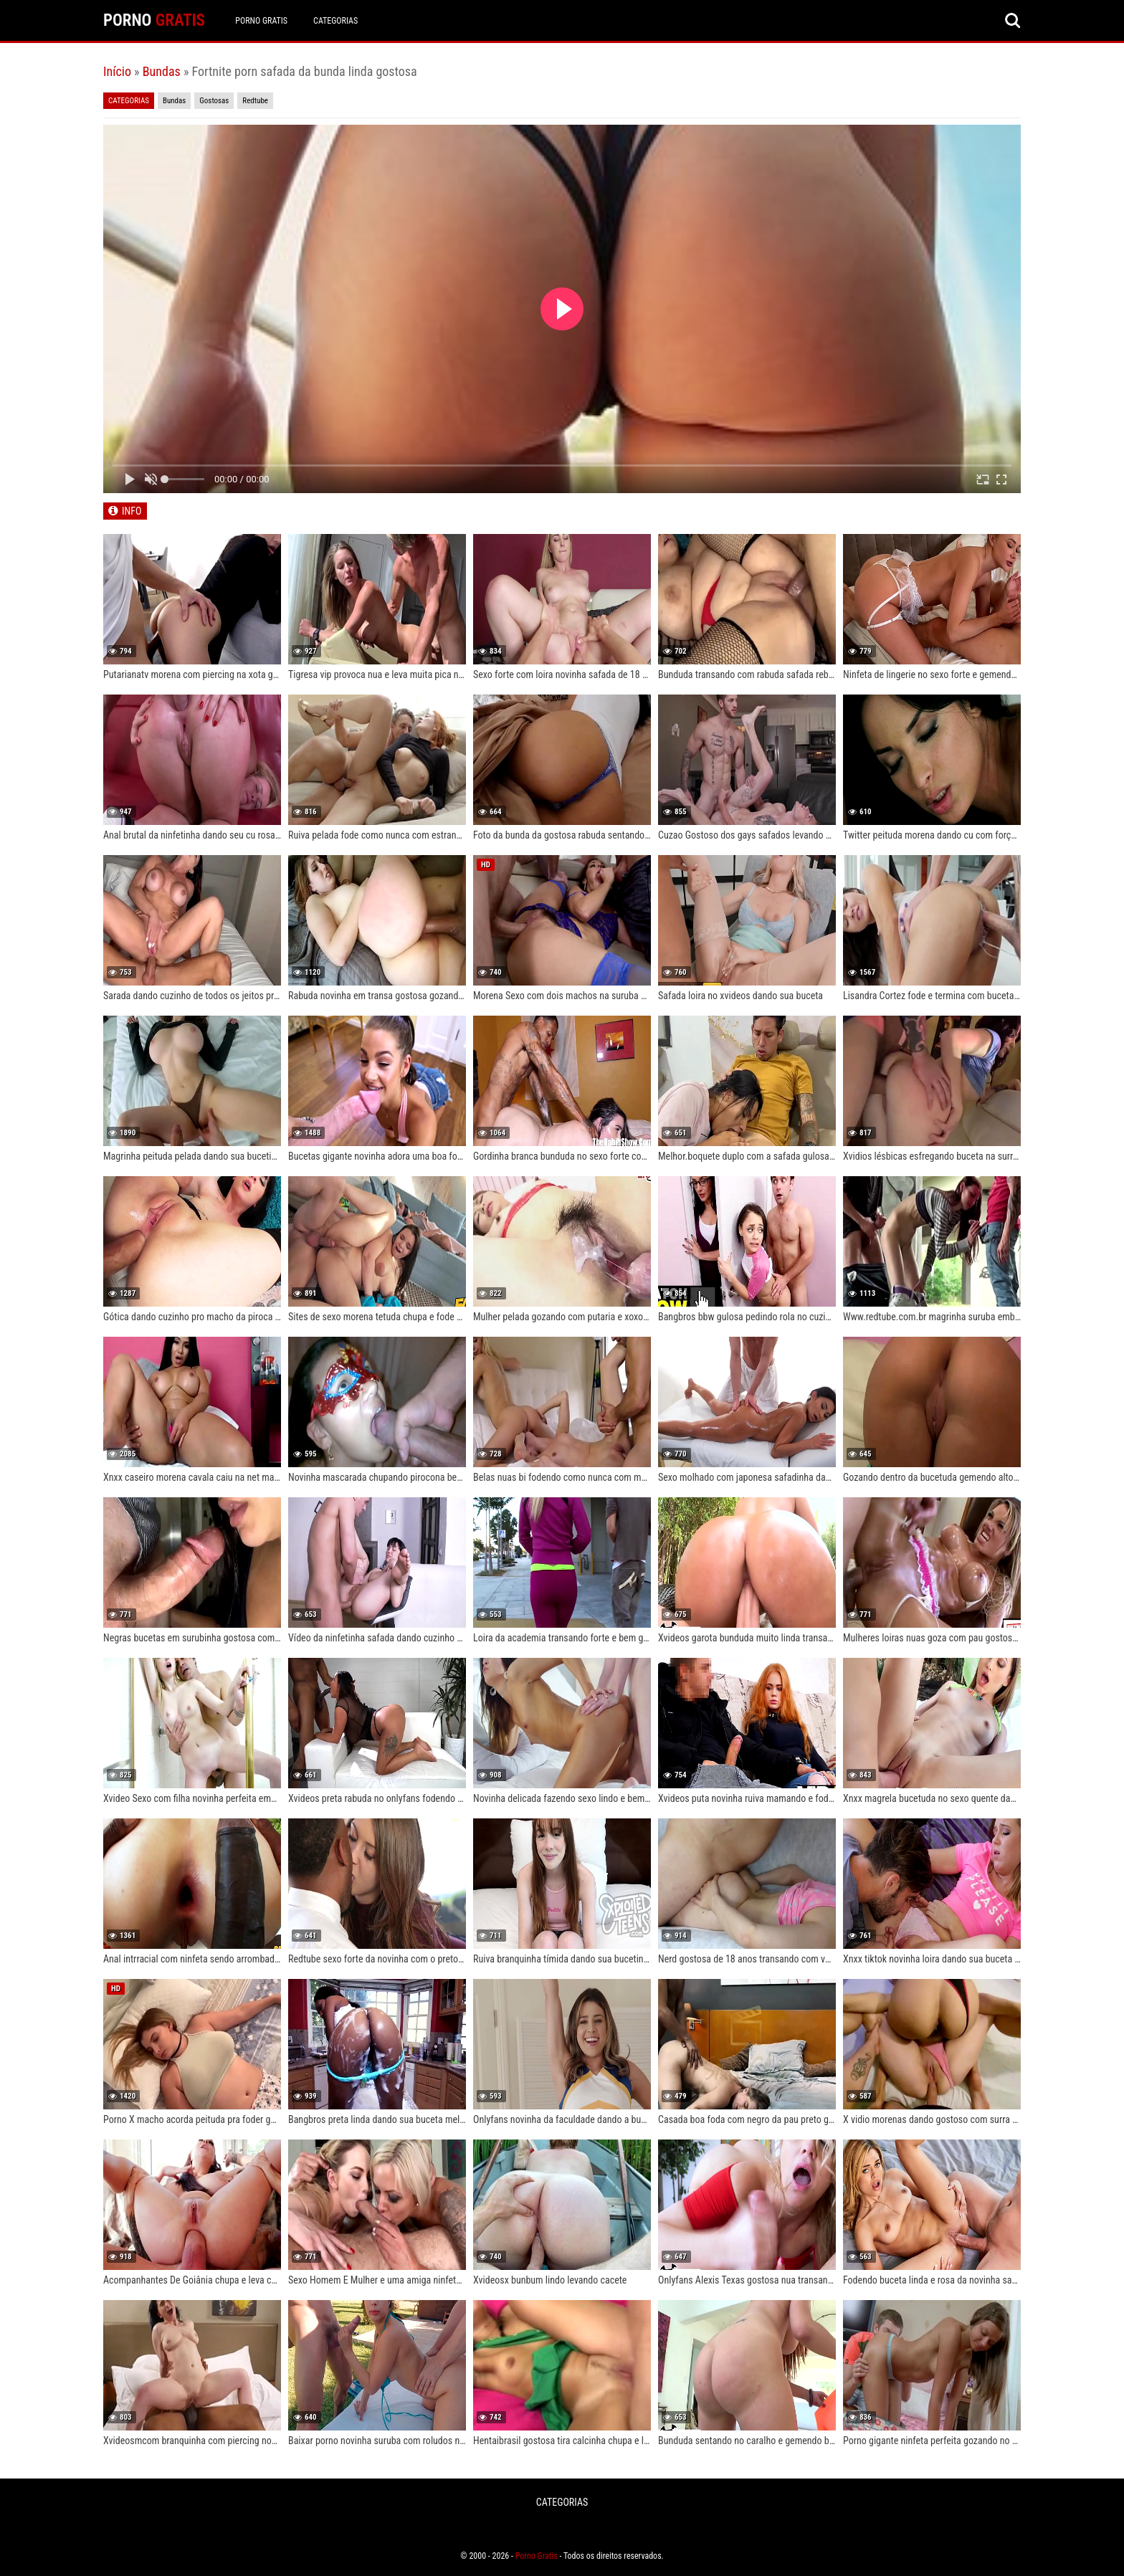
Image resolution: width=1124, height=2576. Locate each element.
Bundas (162, 71)
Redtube (255, 100)
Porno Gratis (262, 21)
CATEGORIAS (336, 21)
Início (117, 71)
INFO (131, 511)
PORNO (154, 20)
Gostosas (214, 100)
